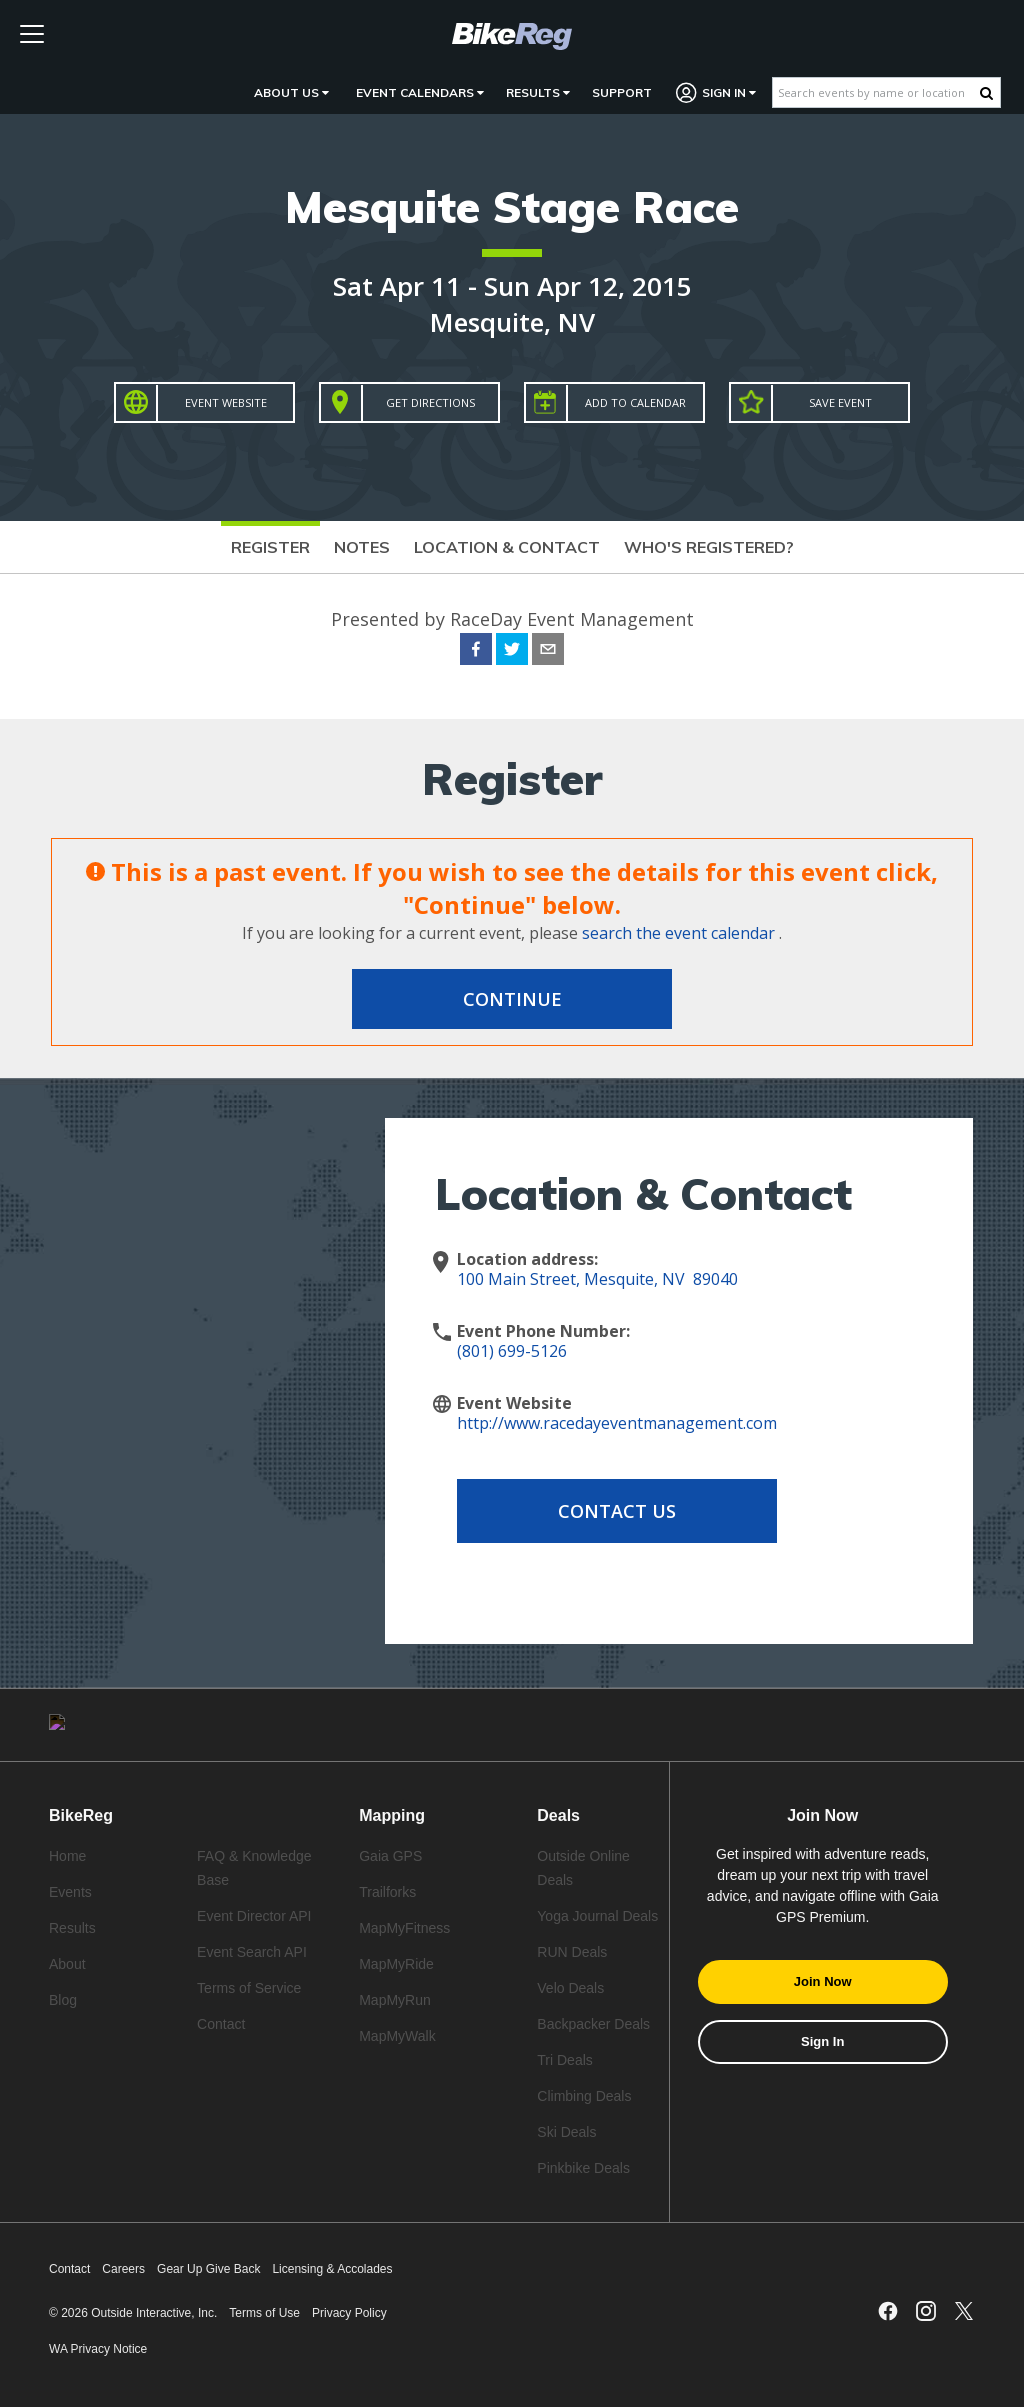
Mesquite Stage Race (512, 206)
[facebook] (476, 652)
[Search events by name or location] (876, 92)
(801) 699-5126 (512, 1351)
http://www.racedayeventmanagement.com (617, 1423)
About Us (291, 92)
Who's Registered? (709, 547)
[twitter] (512, 652)
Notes (362, 547)
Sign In (716, 92)
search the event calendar (678, 933)
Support (622, 92)
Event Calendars (420, 92)
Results (538, 92)
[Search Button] (986, 93)
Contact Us (617, 1511)
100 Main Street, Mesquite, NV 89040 (597, 1279)
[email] (548, 652)
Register (270, 547)
